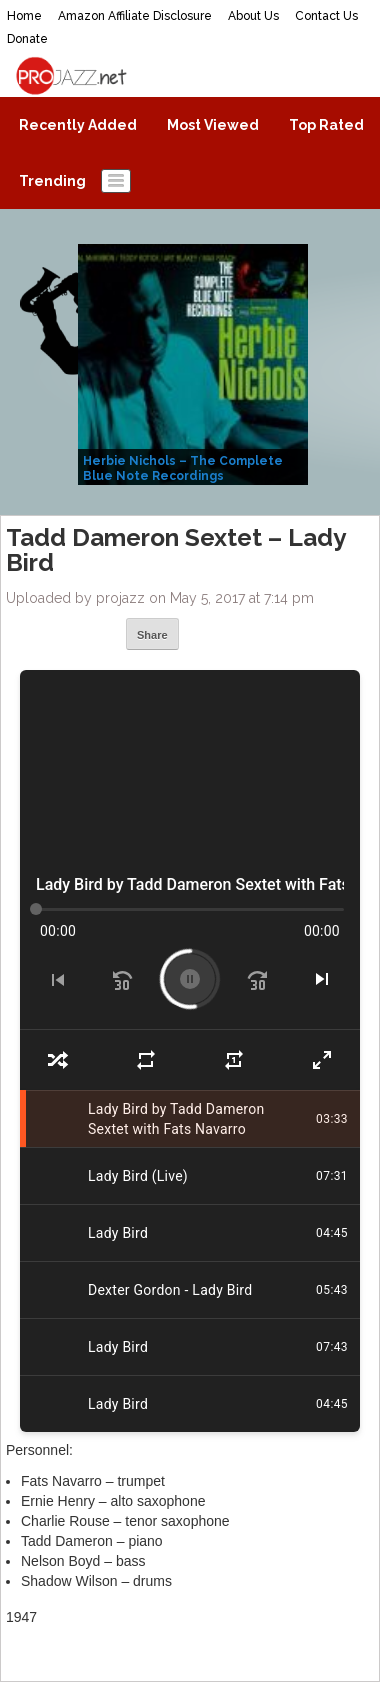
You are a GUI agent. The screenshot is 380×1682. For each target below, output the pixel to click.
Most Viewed (213, 125)
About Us (253, 16)
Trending (52, 181)
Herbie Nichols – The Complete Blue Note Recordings (183, 468)
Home (24, 16)
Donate (27, 39)
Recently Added (78, 125)
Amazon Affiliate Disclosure (135, 16)
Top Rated (326, 125)
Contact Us (326, 16)
